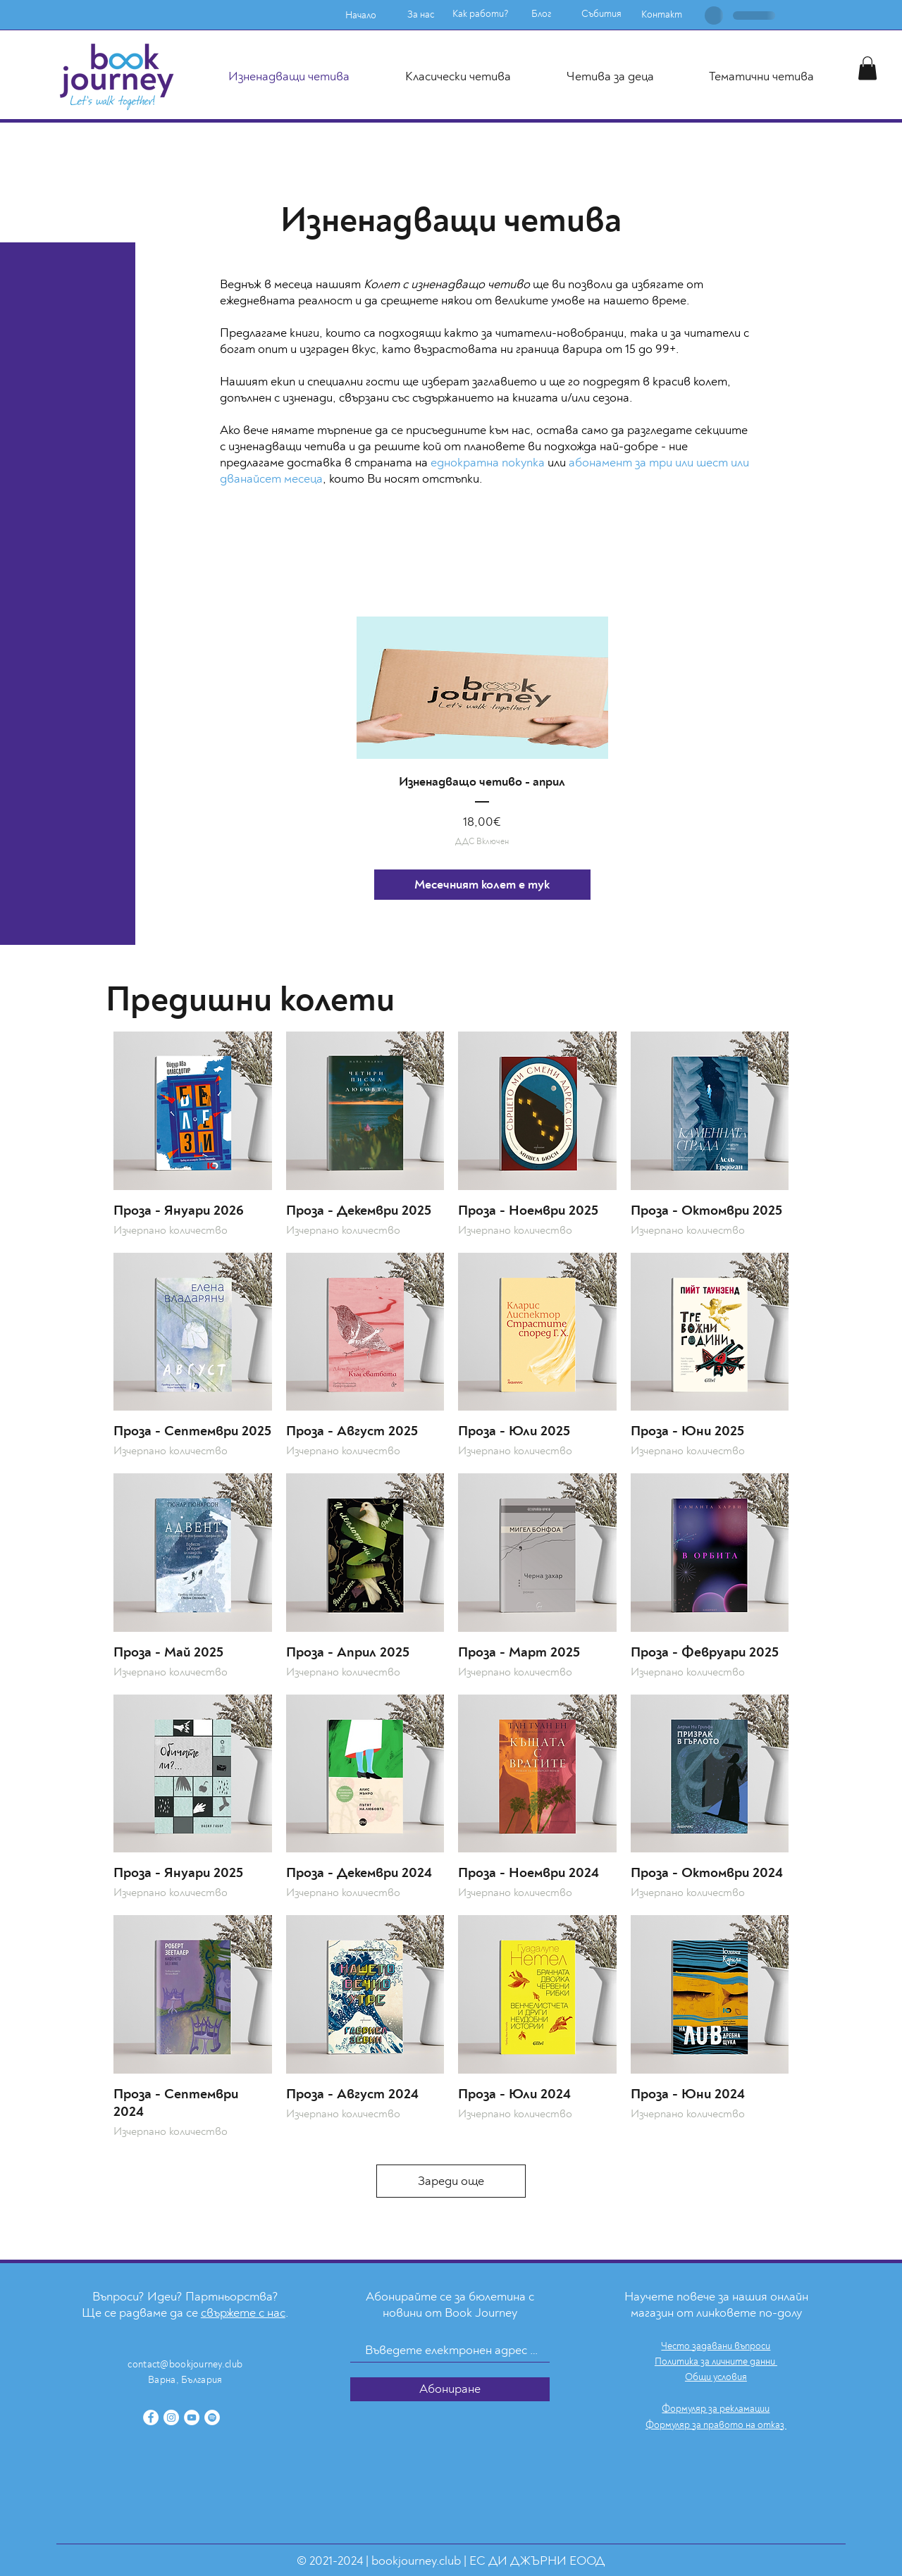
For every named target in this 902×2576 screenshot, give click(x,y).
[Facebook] (151, 2417)
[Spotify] (212, 2417)
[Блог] (541, 14)
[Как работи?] (480, 14)
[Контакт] (661, 15)
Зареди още (451, 2181)
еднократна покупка (488, 462)
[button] (867, 68)
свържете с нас (243, 2313)
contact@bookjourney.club (185, 2364)
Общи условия (716, 2377)
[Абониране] (450, 2389)
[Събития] (601, 14)
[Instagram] (171, 2417)
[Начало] (361, 15)
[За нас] (420, 15)
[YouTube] (191, 2417)
